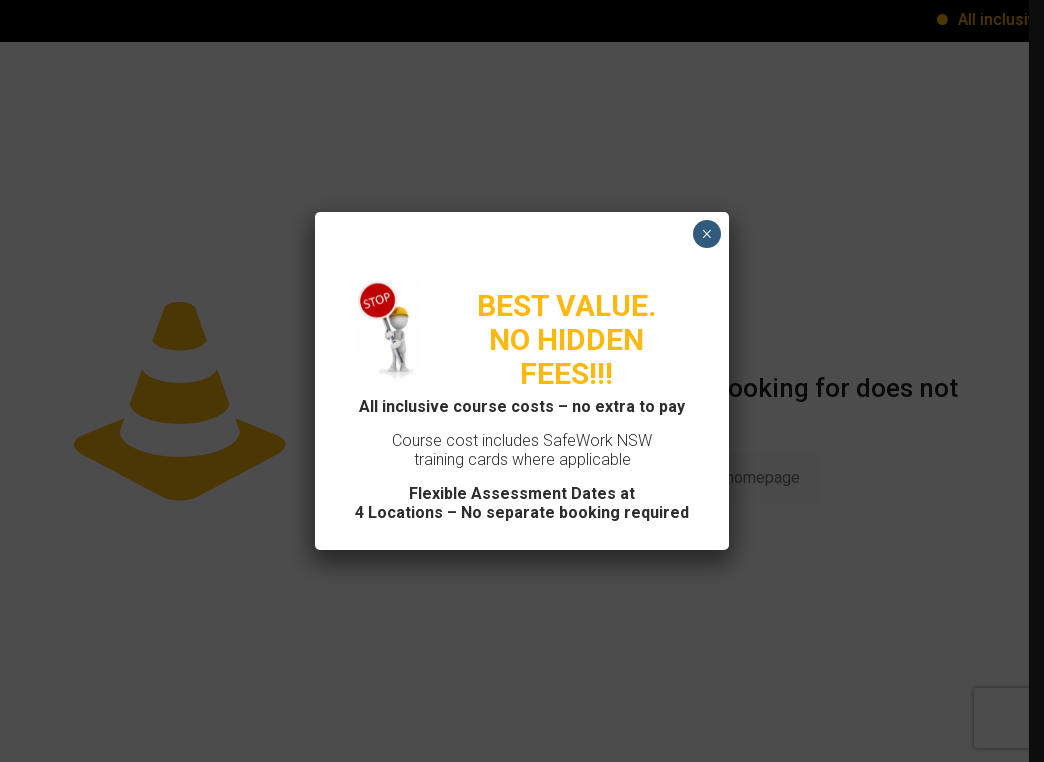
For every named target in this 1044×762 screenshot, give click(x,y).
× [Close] (706, 234)
